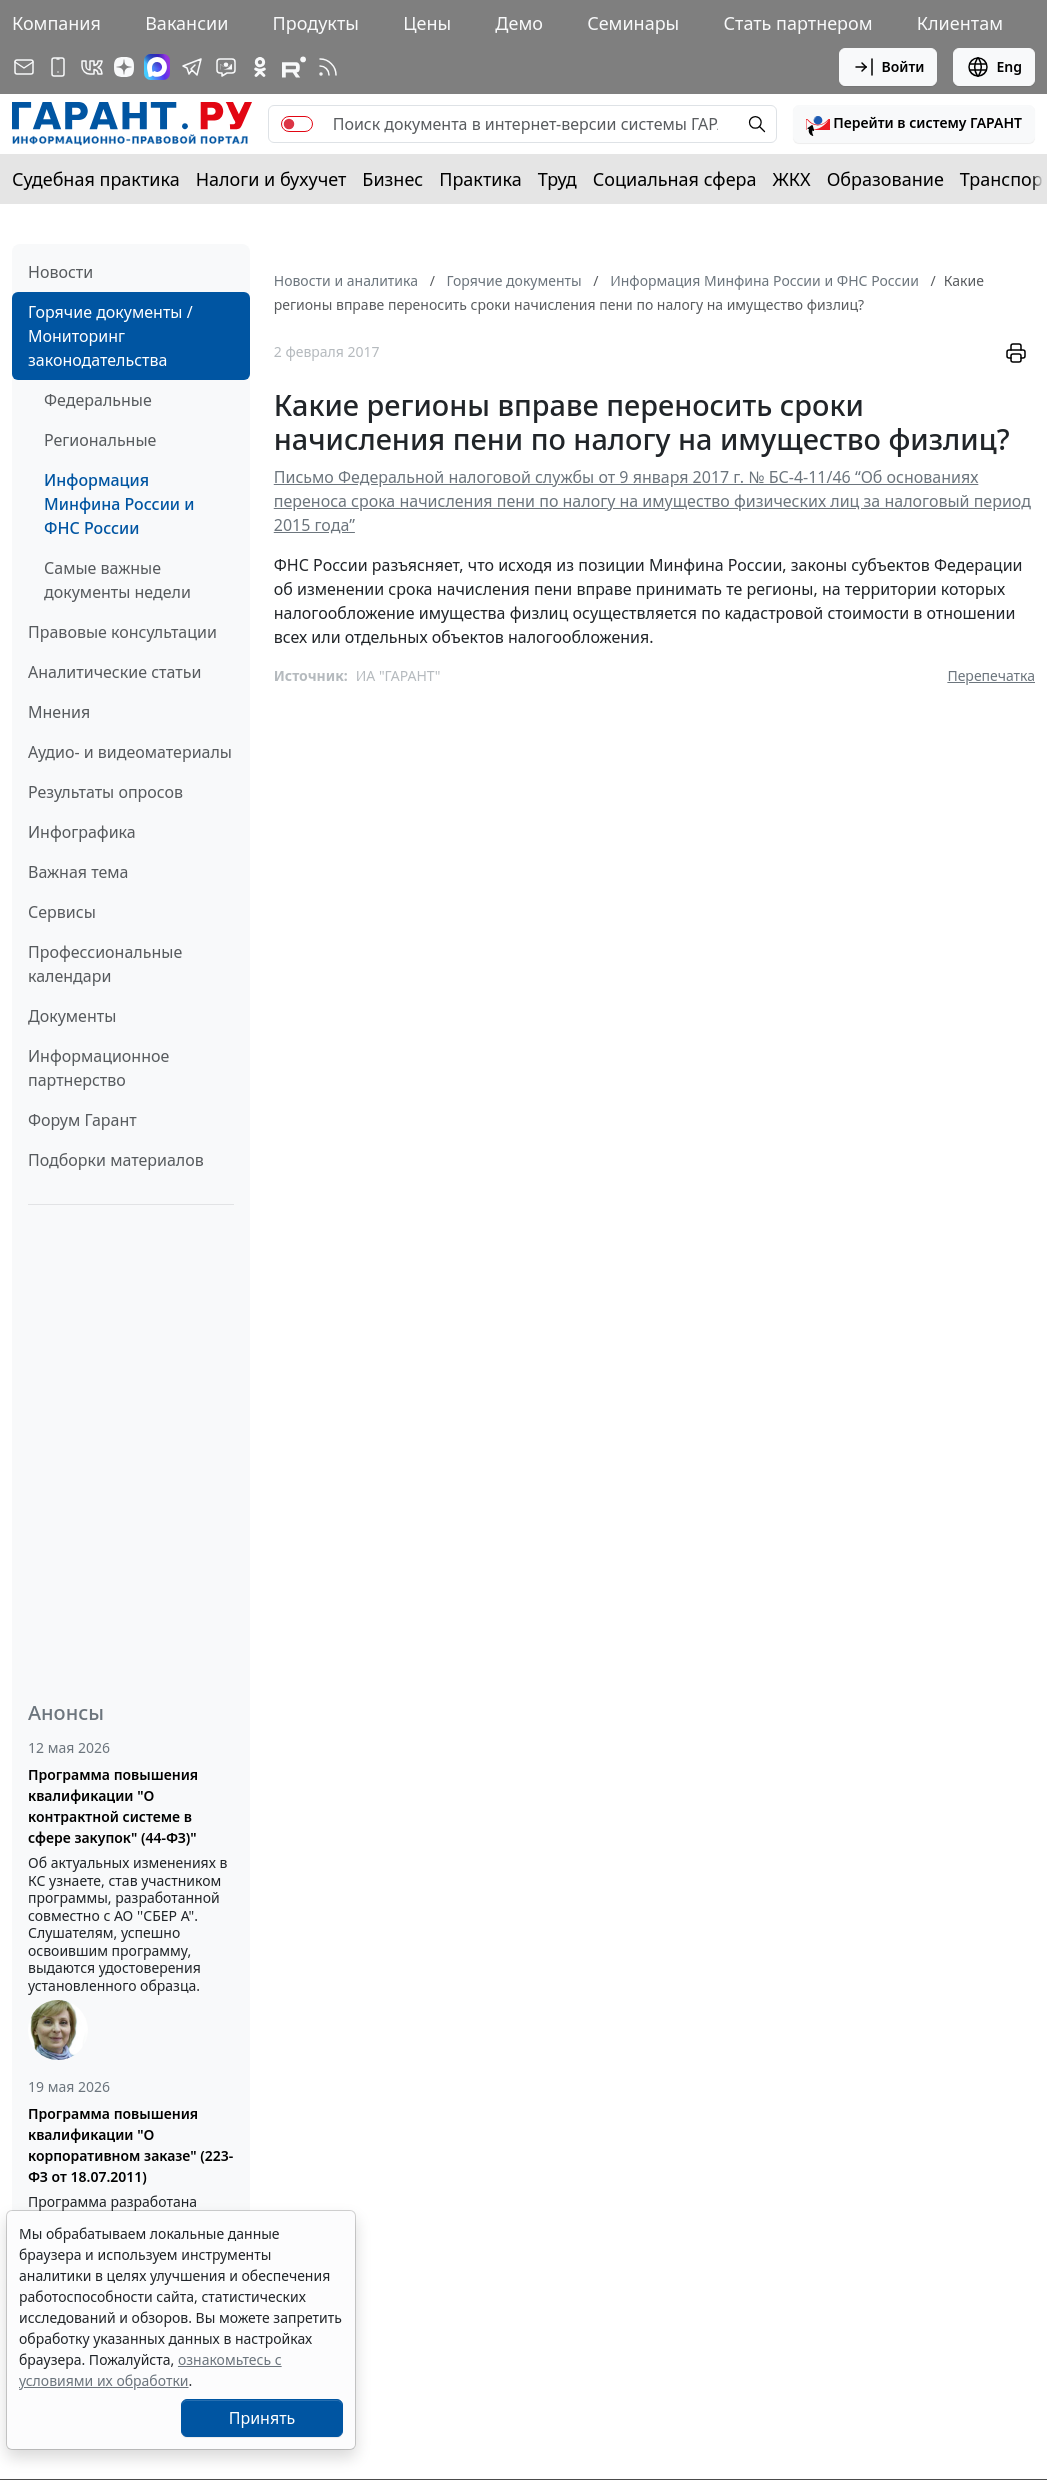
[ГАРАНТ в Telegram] (192, 67)
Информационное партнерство (98, 1068)
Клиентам (960, 23)
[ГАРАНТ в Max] (157, 67)
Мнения (59, 712)
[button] (914, 124)
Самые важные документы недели (117, 580)
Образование (885, 179)
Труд (557, 179)
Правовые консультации (122, 632)
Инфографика (82, 832)
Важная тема (78, 872)
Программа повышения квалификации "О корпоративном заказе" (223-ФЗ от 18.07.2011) (130, 2145)
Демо (519, 23)
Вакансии (186, 23)
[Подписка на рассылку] (24, 67)
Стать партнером (798, 23)
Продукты (316, 23)
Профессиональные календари (105, 964)
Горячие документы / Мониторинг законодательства (110, 336)
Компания (56, 23)
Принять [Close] (262, 2418)
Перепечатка (991, 675)
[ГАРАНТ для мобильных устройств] (58, 67)
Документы (72, 1016)
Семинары (633, 23)
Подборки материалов (116, 1160)
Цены (427, 23)
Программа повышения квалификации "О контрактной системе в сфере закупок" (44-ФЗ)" (113, 1806)
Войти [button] (888, 67)
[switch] (297, 124)
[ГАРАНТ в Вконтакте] (92, 67)
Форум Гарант (82, 1120)
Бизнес (392, 179)
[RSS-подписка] (328, 67)
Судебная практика (96, 179)
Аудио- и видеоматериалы (130, 752)
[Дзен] (124, 67)
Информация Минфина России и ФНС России (119, 504)
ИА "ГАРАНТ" (398, 675)
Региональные (100, 440)
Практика (480, 179)
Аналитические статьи (114, 672)
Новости (60, 272)
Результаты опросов (105, 792)
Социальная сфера (675, 179)
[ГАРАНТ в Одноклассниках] (260, 67)
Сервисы (62, 912)
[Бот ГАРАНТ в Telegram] (226, 67)
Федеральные (98, 400)
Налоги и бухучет (271, 179)
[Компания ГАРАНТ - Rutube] (294, 67)
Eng (994, 67)
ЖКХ (792, 179)
